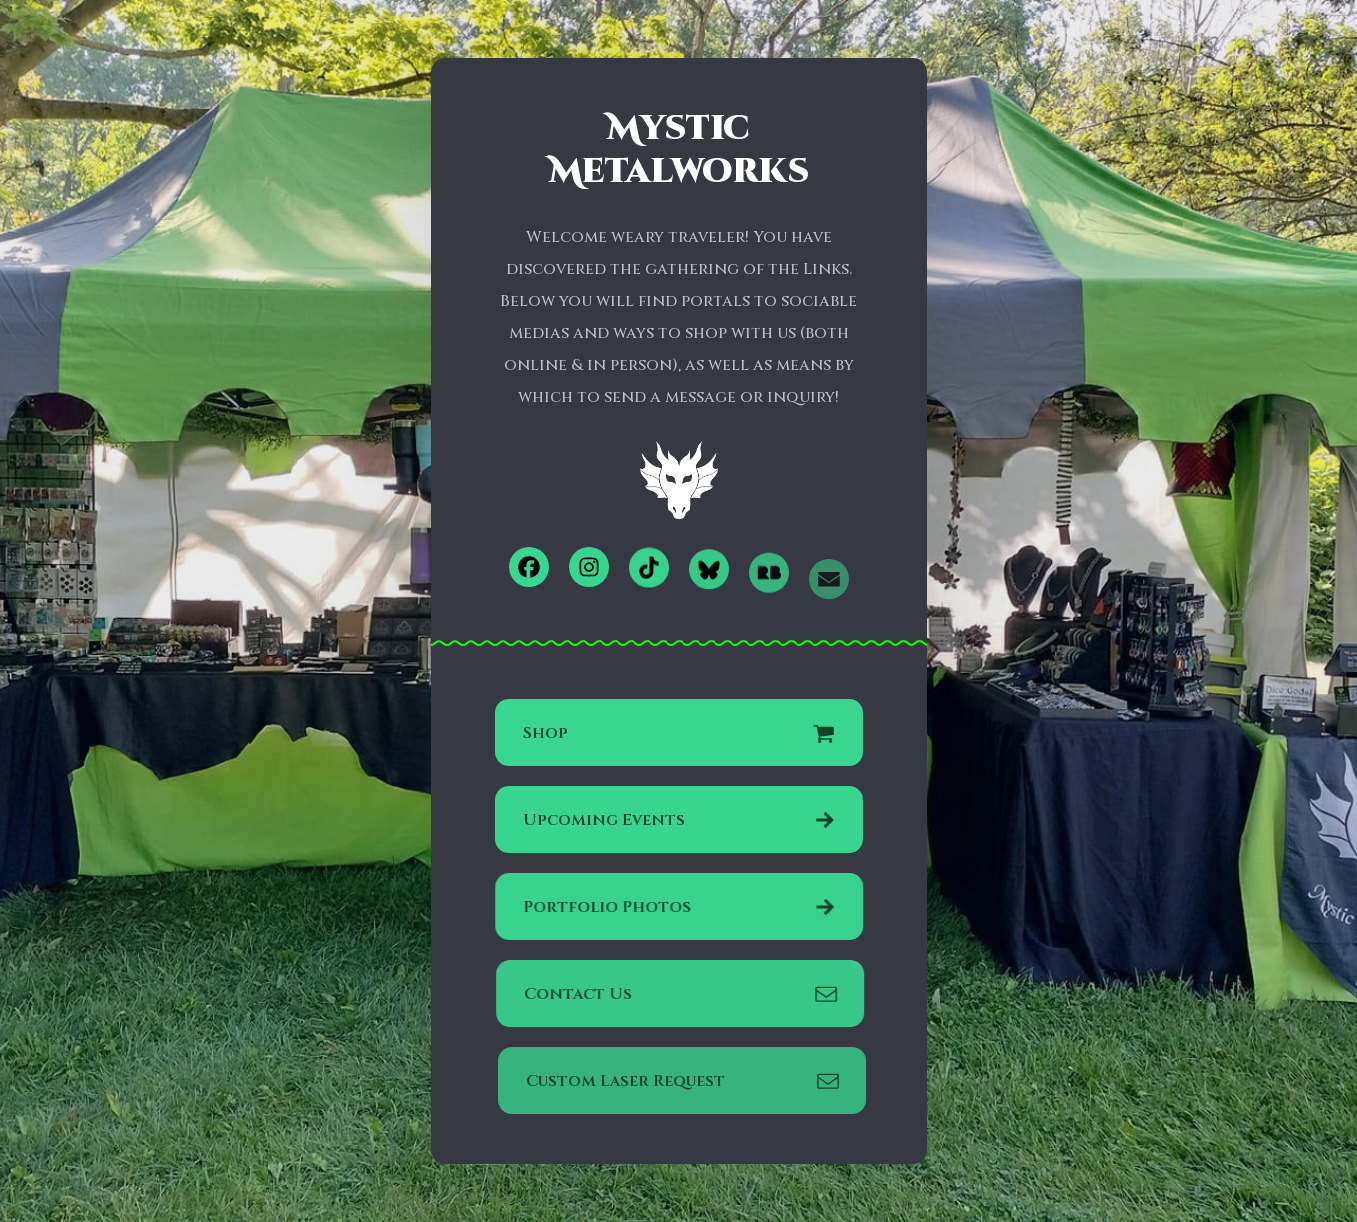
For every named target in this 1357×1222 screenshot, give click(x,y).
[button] (529, 567)
